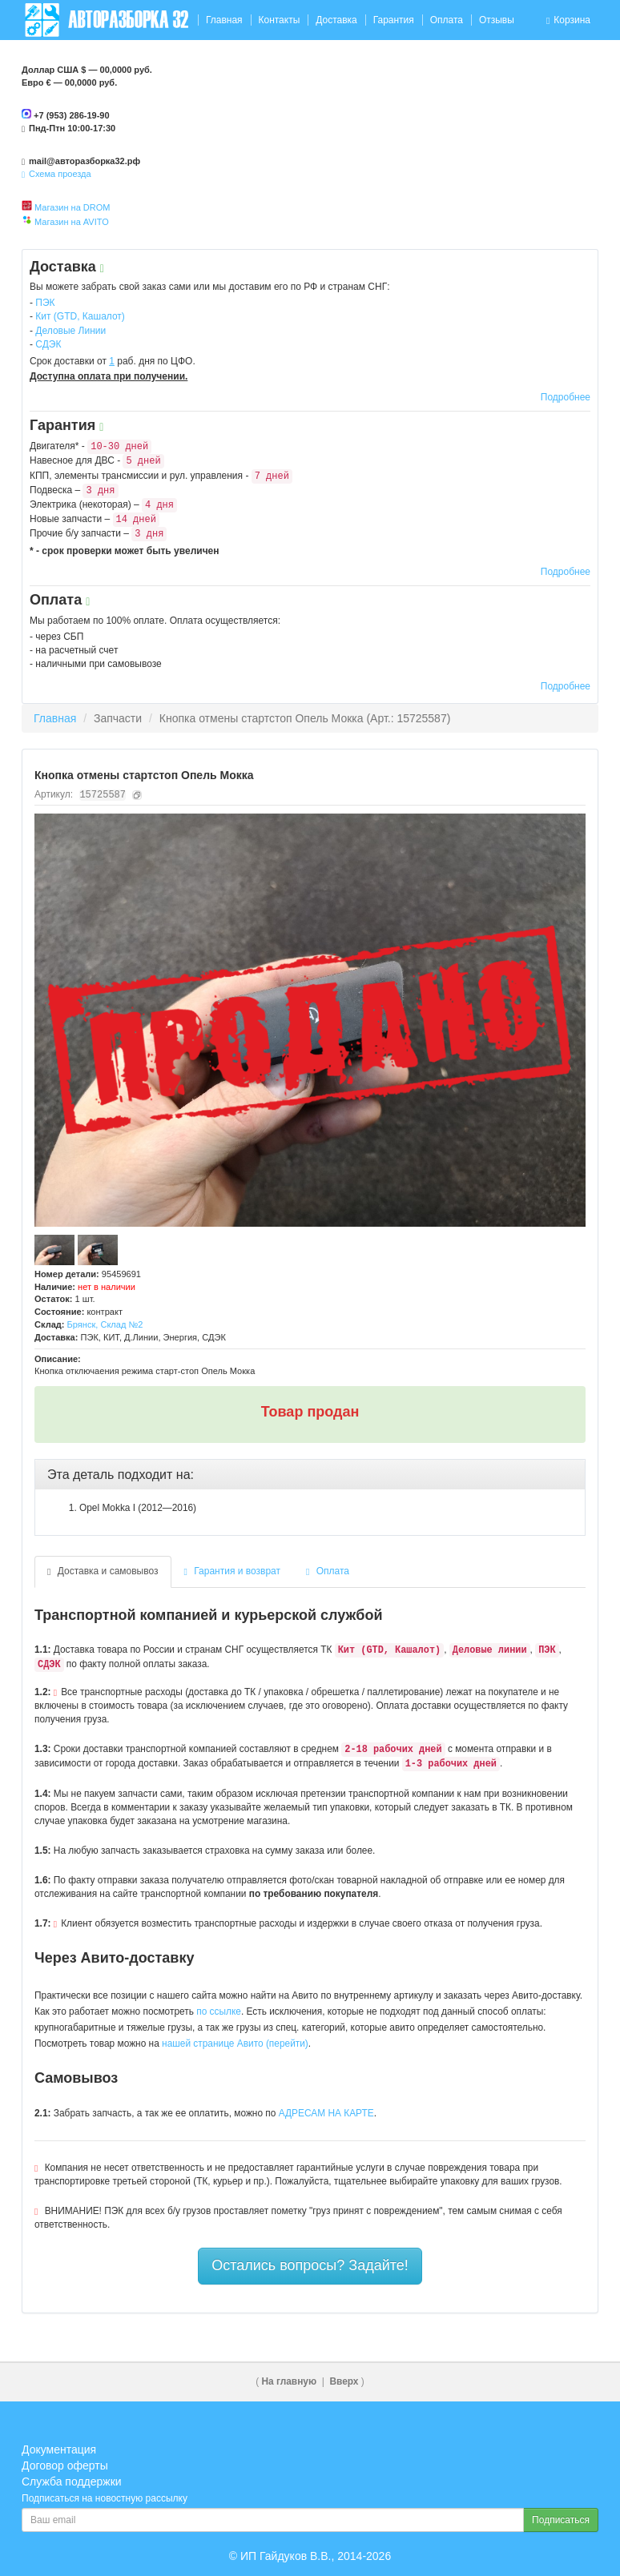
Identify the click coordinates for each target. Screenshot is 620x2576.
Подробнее (565, 397)
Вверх (343, 2381)
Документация (59, 2449)
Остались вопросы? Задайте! (310, 2265)
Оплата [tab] (327, 1571)
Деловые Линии (70, 330)
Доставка (336, 20)
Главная (224, 20)
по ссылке (218, 2011)
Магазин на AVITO (71, 222)
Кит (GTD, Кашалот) (80, 316)
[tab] (310, 1475)
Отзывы (496, 20)
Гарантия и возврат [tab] (232, 1571)
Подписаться (561, 2520)
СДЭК (48, 344)
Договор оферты (65, 2465)
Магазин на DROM (72, 207)
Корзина (568, 20)
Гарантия (393, 20)
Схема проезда (56, 174)
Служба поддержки (72, 2481)
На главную (289, 2381)
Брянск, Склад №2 (105, 1324)
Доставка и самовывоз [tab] (103, 1571)
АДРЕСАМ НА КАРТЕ (326, 2113)
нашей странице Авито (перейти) (235, 2043)
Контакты (279, 20)
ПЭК (44, 302)
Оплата (446, 20)
